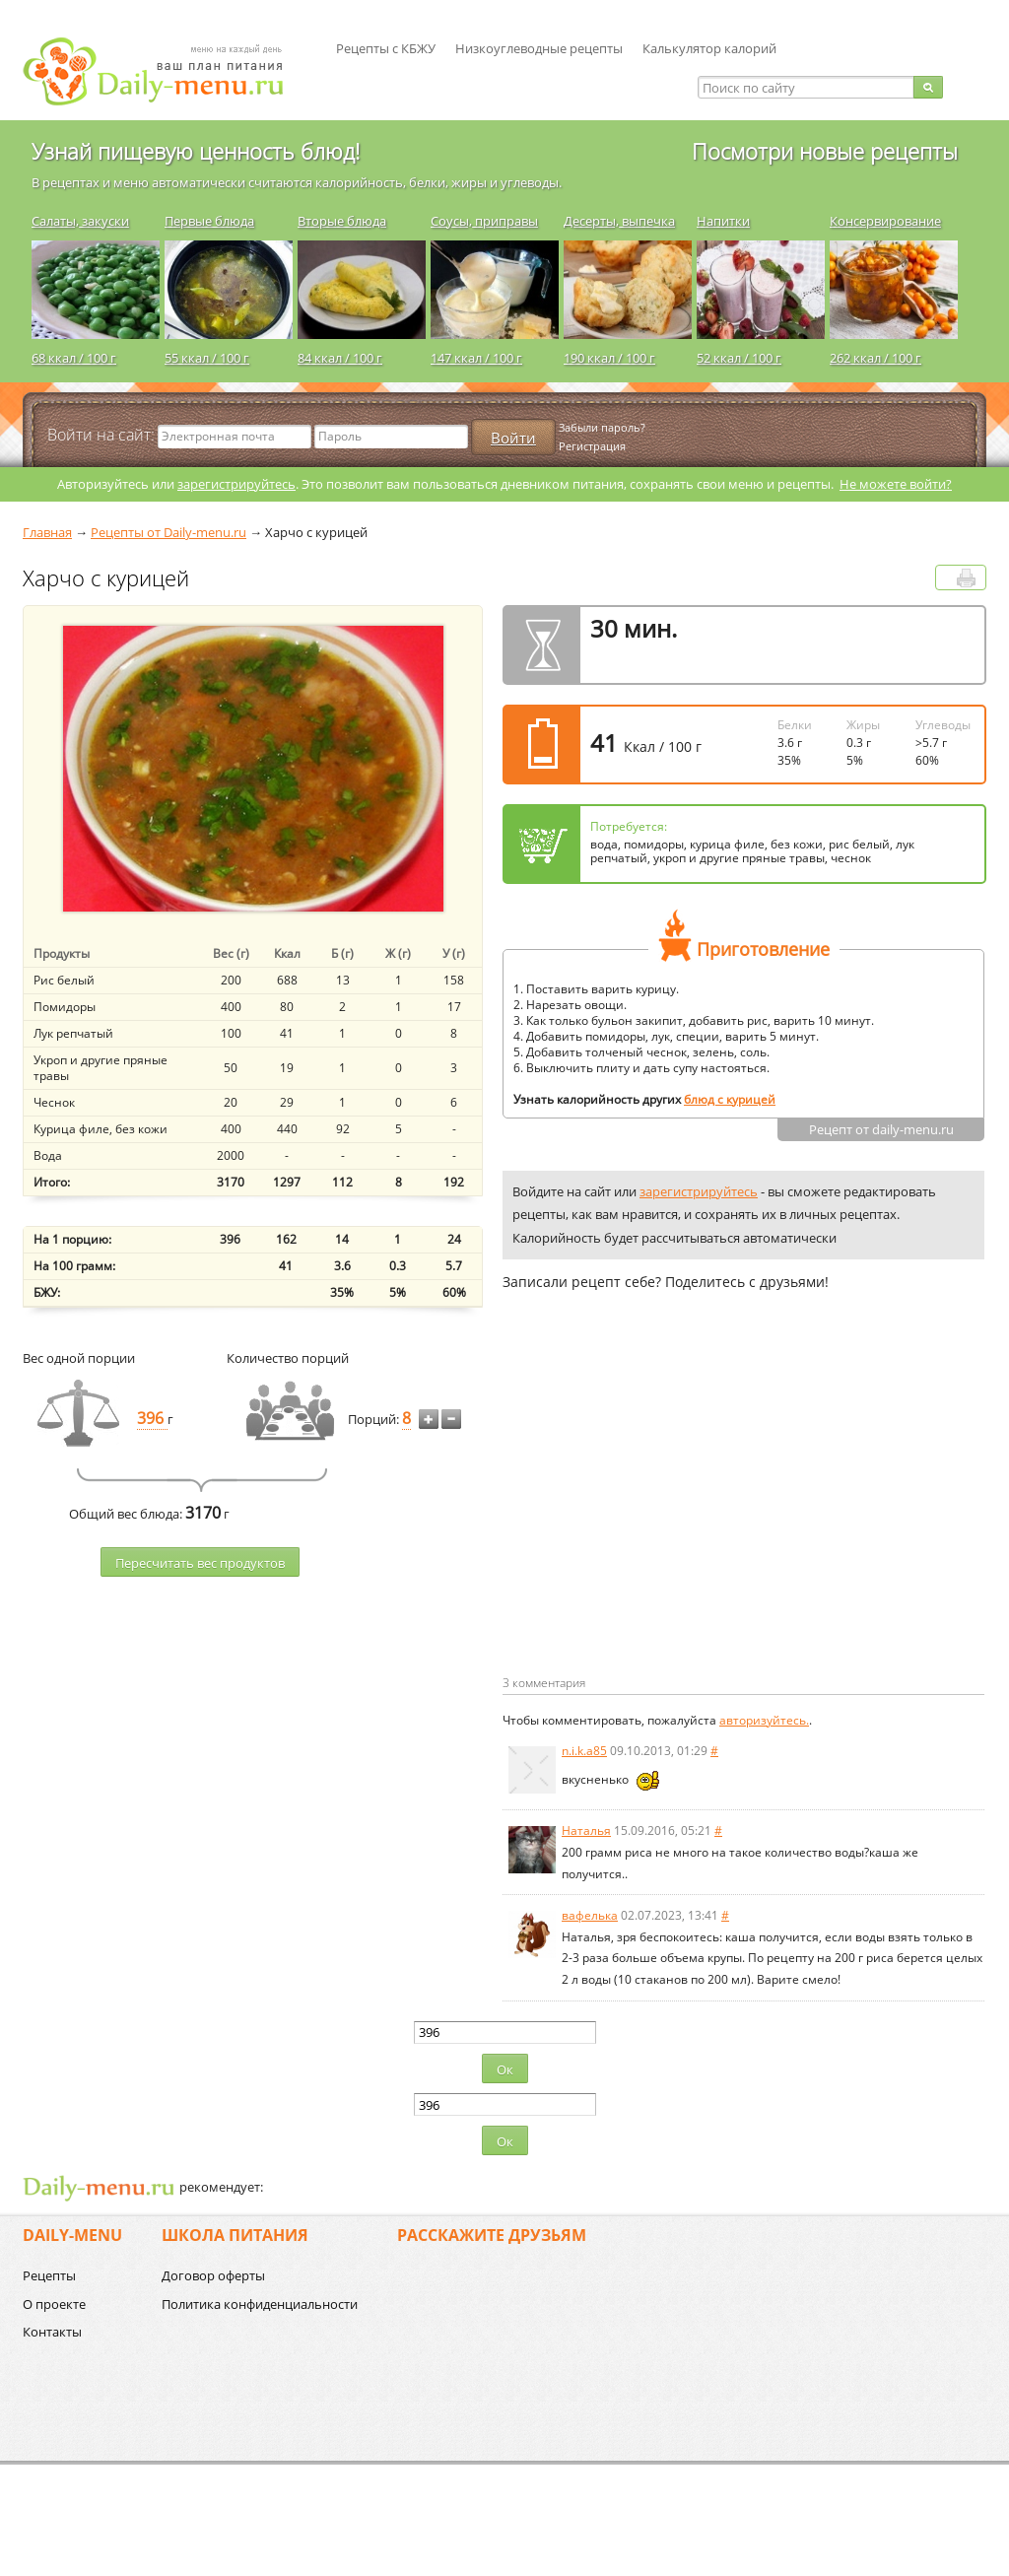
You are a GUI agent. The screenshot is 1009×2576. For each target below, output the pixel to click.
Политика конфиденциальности (260, 2304)
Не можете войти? (896, 484)
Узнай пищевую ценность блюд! (196, 151)
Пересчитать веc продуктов (200, 1563)
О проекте (54, 2304)
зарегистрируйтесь (236, 484)
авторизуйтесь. (764, 1720)
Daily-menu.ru (165, 71)
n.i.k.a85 (584, 1750)
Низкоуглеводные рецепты (539, 48)
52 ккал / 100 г (739, 358)
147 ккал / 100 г (476, 358)
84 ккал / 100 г (340, 358)
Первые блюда (209, 221)
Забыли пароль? (602, 427)
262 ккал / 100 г (875, 358)
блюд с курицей (729, 1099)
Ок (505, 2069)
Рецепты (49, 2275)
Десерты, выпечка (619, 221)
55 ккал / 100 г (207, 358)
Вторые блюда (342, 221)
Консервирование (885, 221)
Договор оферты (213, 2275)
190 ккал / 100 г (609, 358)
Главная (47, 532)
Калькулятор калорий (709, 48)
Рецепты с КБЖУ (386, 48)
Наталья (586, 1830)
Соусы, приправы (484, 221)
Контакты (52, 2331)
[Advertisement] (668, 1515)
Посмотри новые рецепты (825, 151)
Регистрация (592, 446)
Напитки (723, 221)
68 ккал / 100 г (74, 358)
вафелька (590, 1915)
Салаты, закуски (80, 221)
